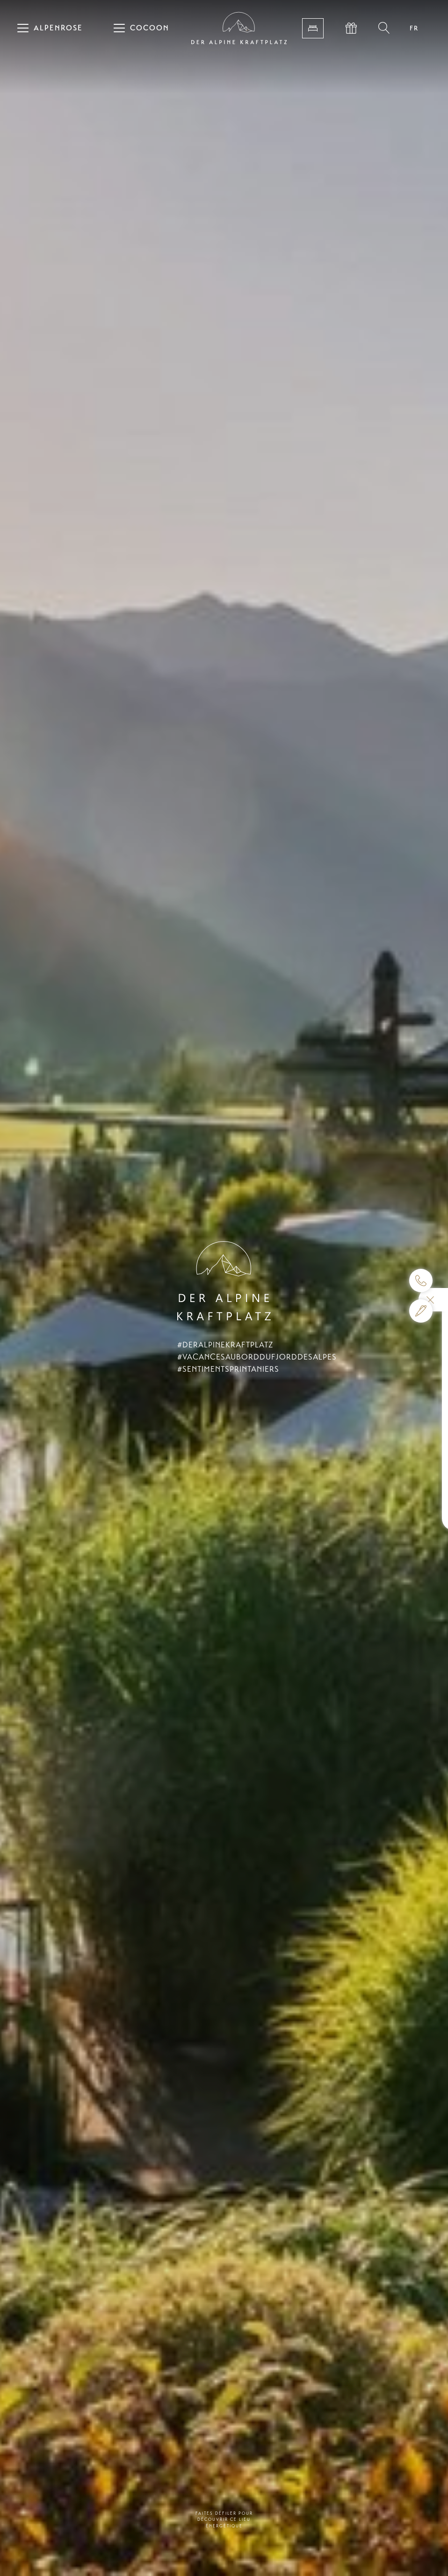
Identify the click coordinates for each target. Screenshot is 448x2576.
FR (414, 28)
